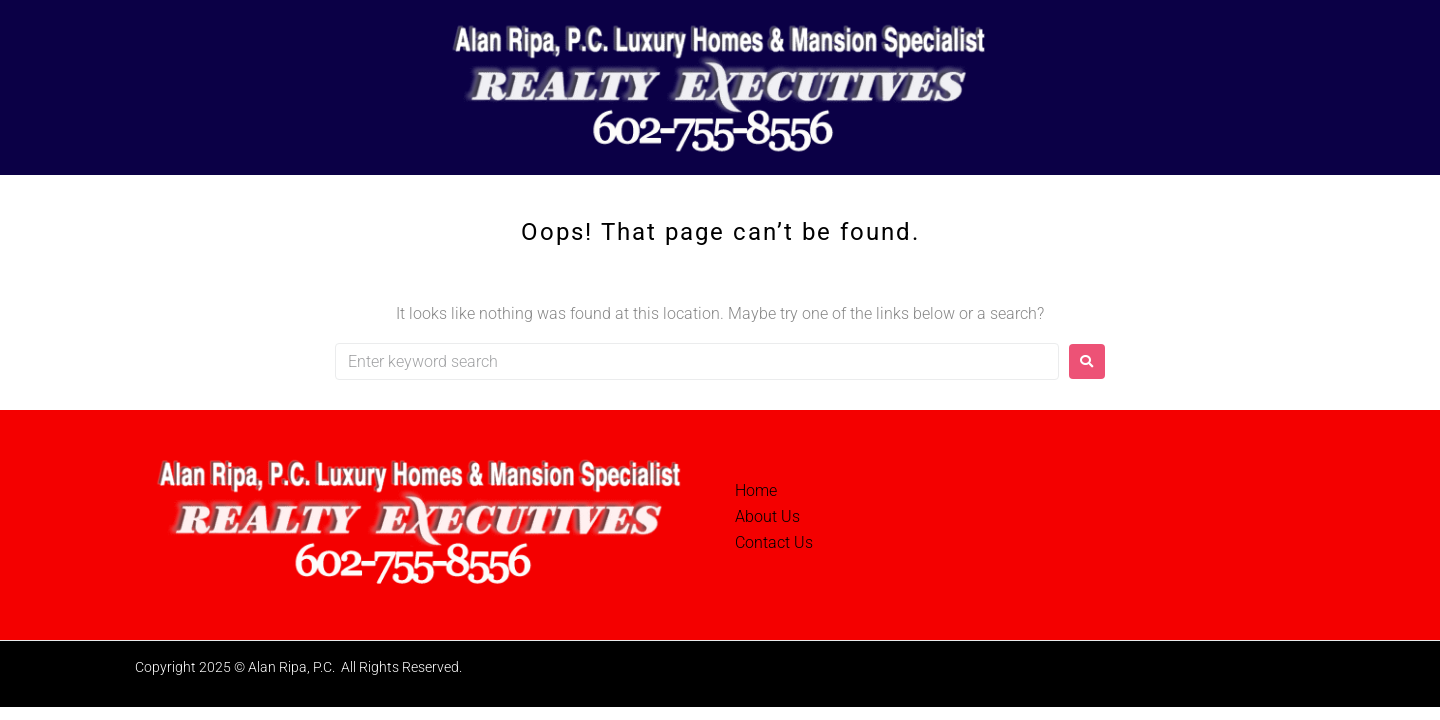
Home (756, 490)
